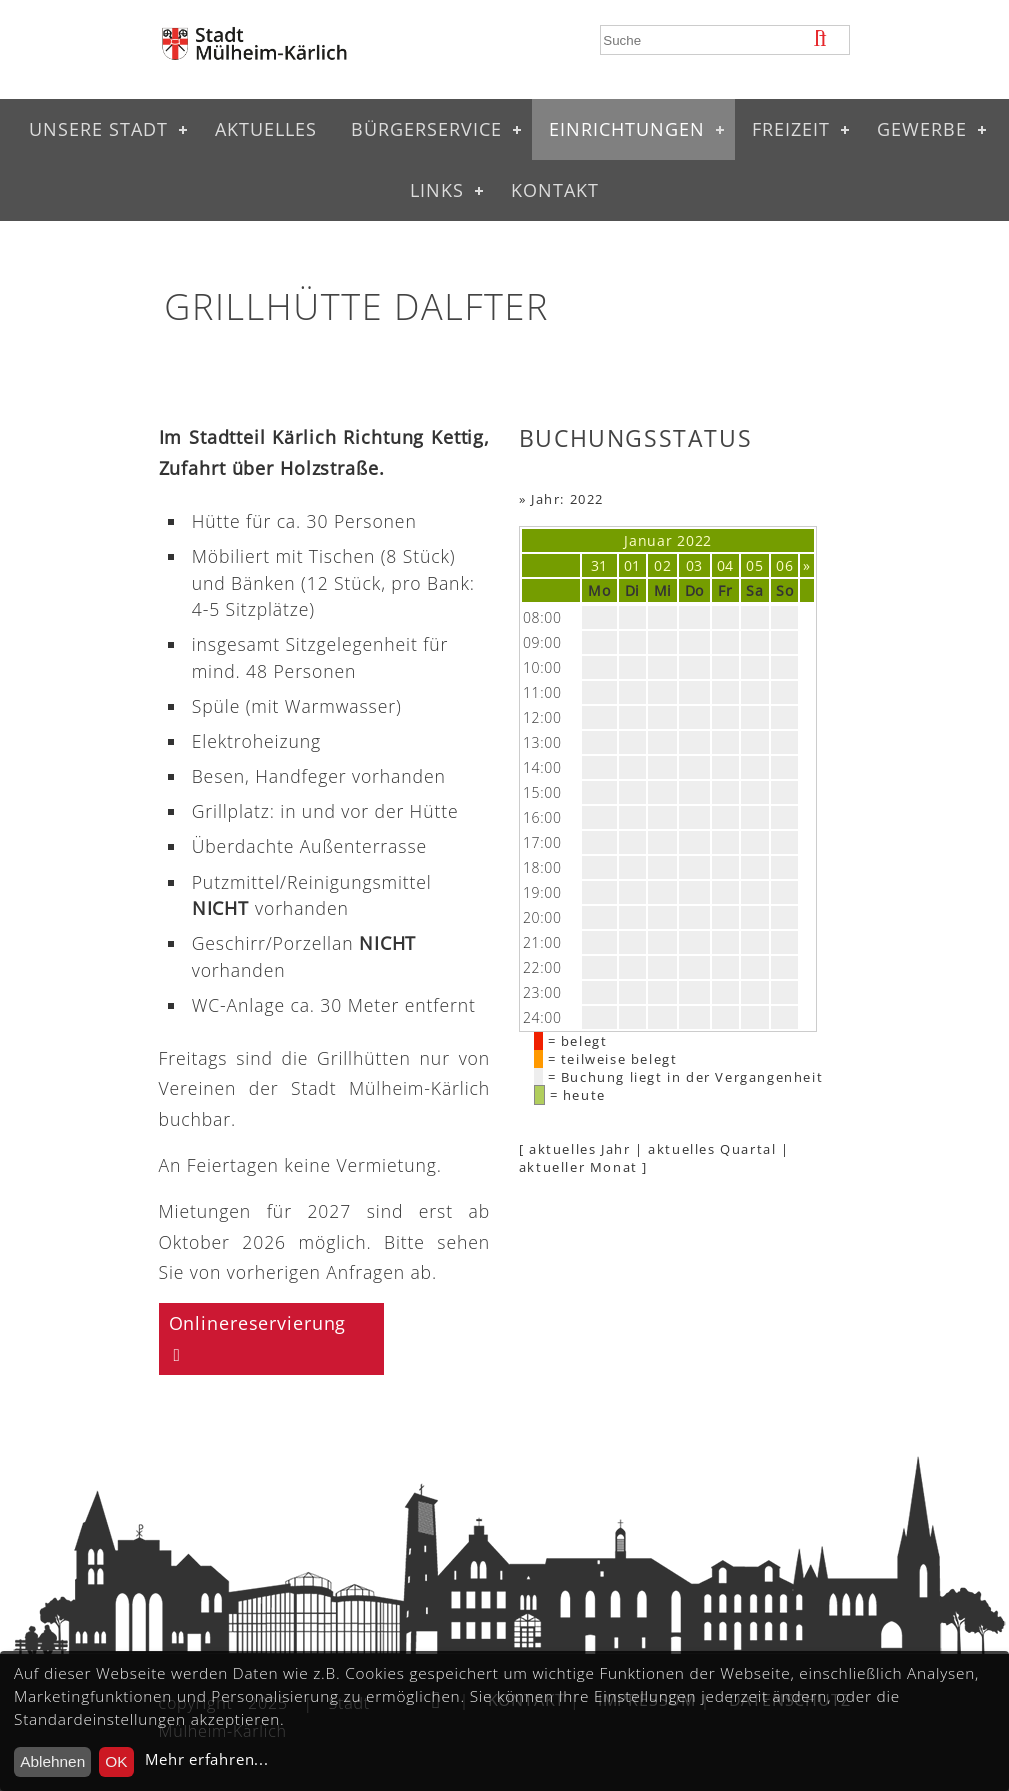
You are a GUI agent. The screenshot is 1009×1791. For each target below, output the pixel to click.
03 (694, 565)
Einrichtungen (627, 129)
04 (725, 565)
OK (116, 1761)
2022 (694, 540)
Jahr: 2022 (567, 499)
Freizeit (791, 129)
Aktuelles (266, 129)
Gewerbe (922, 129)
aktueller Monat (578, 1167)
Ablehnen (52, 1761)
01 (632, 565)
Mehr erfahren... (206, 1759)
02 (662, 565)
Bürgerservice (426, 129)
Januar (648, 540)
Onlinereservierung (258, 1323)
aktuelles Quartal (712, 1149)
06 (784, 565)
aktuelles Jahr (579, 1149)
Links (437, 190)
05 (754, 565)
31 (599, 565)
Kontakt (555, 190)
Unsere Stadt (98, 129)
